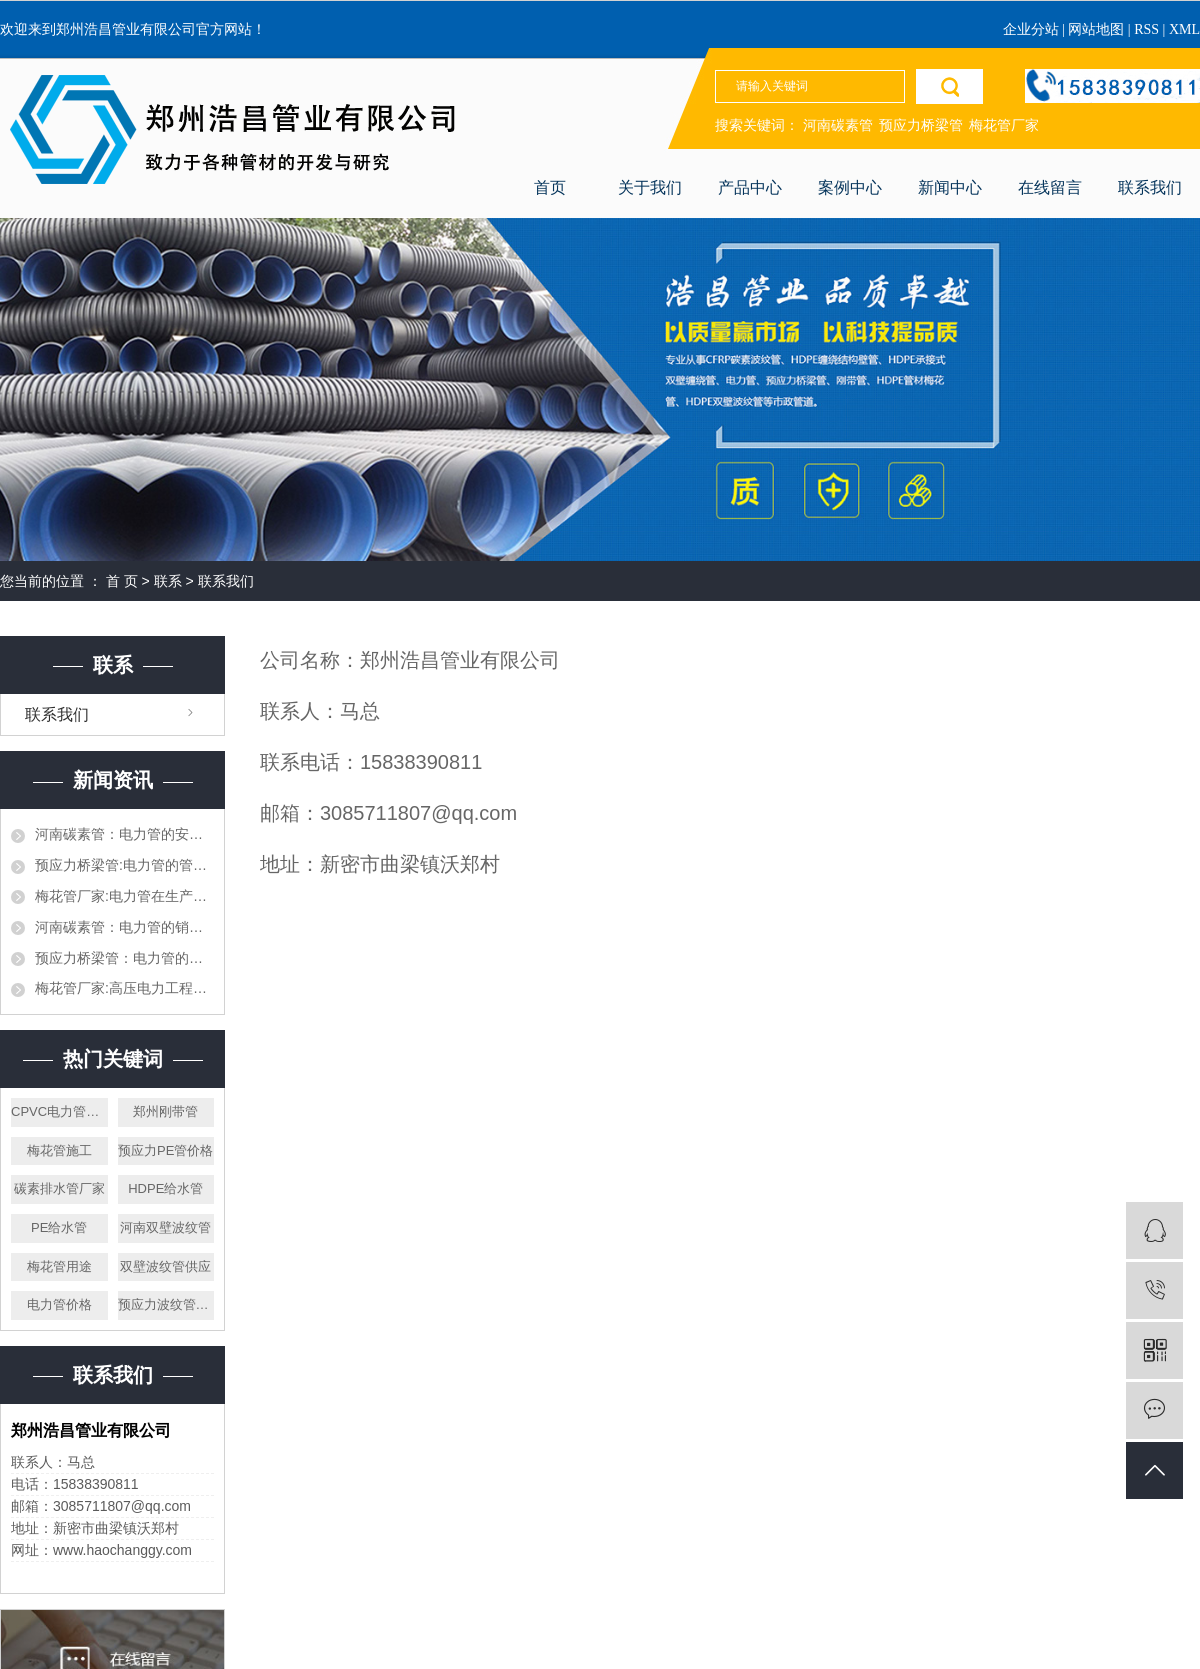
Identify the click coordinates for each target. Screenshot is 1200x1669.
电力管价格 (59, 1304)
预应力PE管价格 (165, 1150)
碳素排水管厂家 (59, 1188)
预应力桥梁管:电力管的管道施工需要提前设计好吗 (124, 865)
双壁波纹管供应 (165, 1266)
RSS (1146, 29)
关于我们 (650, 187)
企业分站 (1031, 29)
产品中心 (750, 187)
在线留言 (1050, 187)
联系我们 (1150, 187)
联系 (168, 581)
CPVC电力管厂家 (59, 1111)
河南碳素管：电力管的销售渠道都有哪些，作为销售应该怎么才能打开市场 (124, 927)
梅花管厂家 (1004, 125)
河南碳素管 (838, 125)
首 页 (122, 581)
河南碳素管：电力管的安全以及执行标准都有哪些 (124, 834)
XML (1184, 29)
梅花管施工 (59, 1150)
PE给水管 (59, 1227)
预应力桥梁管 (921, 125)
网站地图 (1098, 29)
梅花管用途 (59, 1266)
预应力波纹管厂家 (166, 1304)
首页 (550, 187)
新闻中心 (950, 187)
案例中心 (850, 187)
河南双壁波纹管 (165, 1227)
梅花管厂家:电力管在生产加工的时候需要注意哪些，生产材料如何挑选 (124, 896)
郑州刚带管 (165, 1111)
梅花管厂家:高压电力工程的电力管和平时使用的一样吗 (124, 988)
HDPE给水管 (165, 1188)
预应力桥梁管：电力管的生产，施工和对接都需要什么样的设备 (124, 958)
